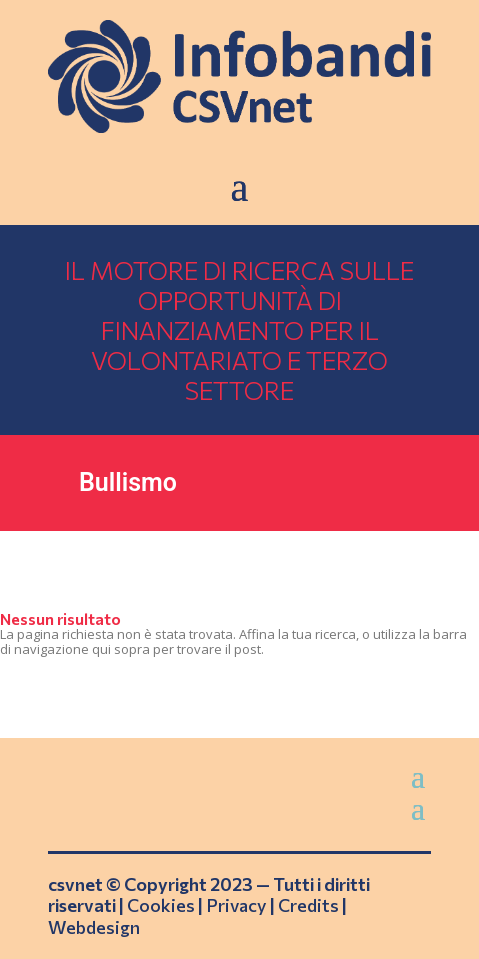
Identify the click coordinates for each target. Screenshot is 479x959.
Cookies (161, 905)
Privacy (236, 905)
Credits (308, 905)
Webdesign (94, 927)
